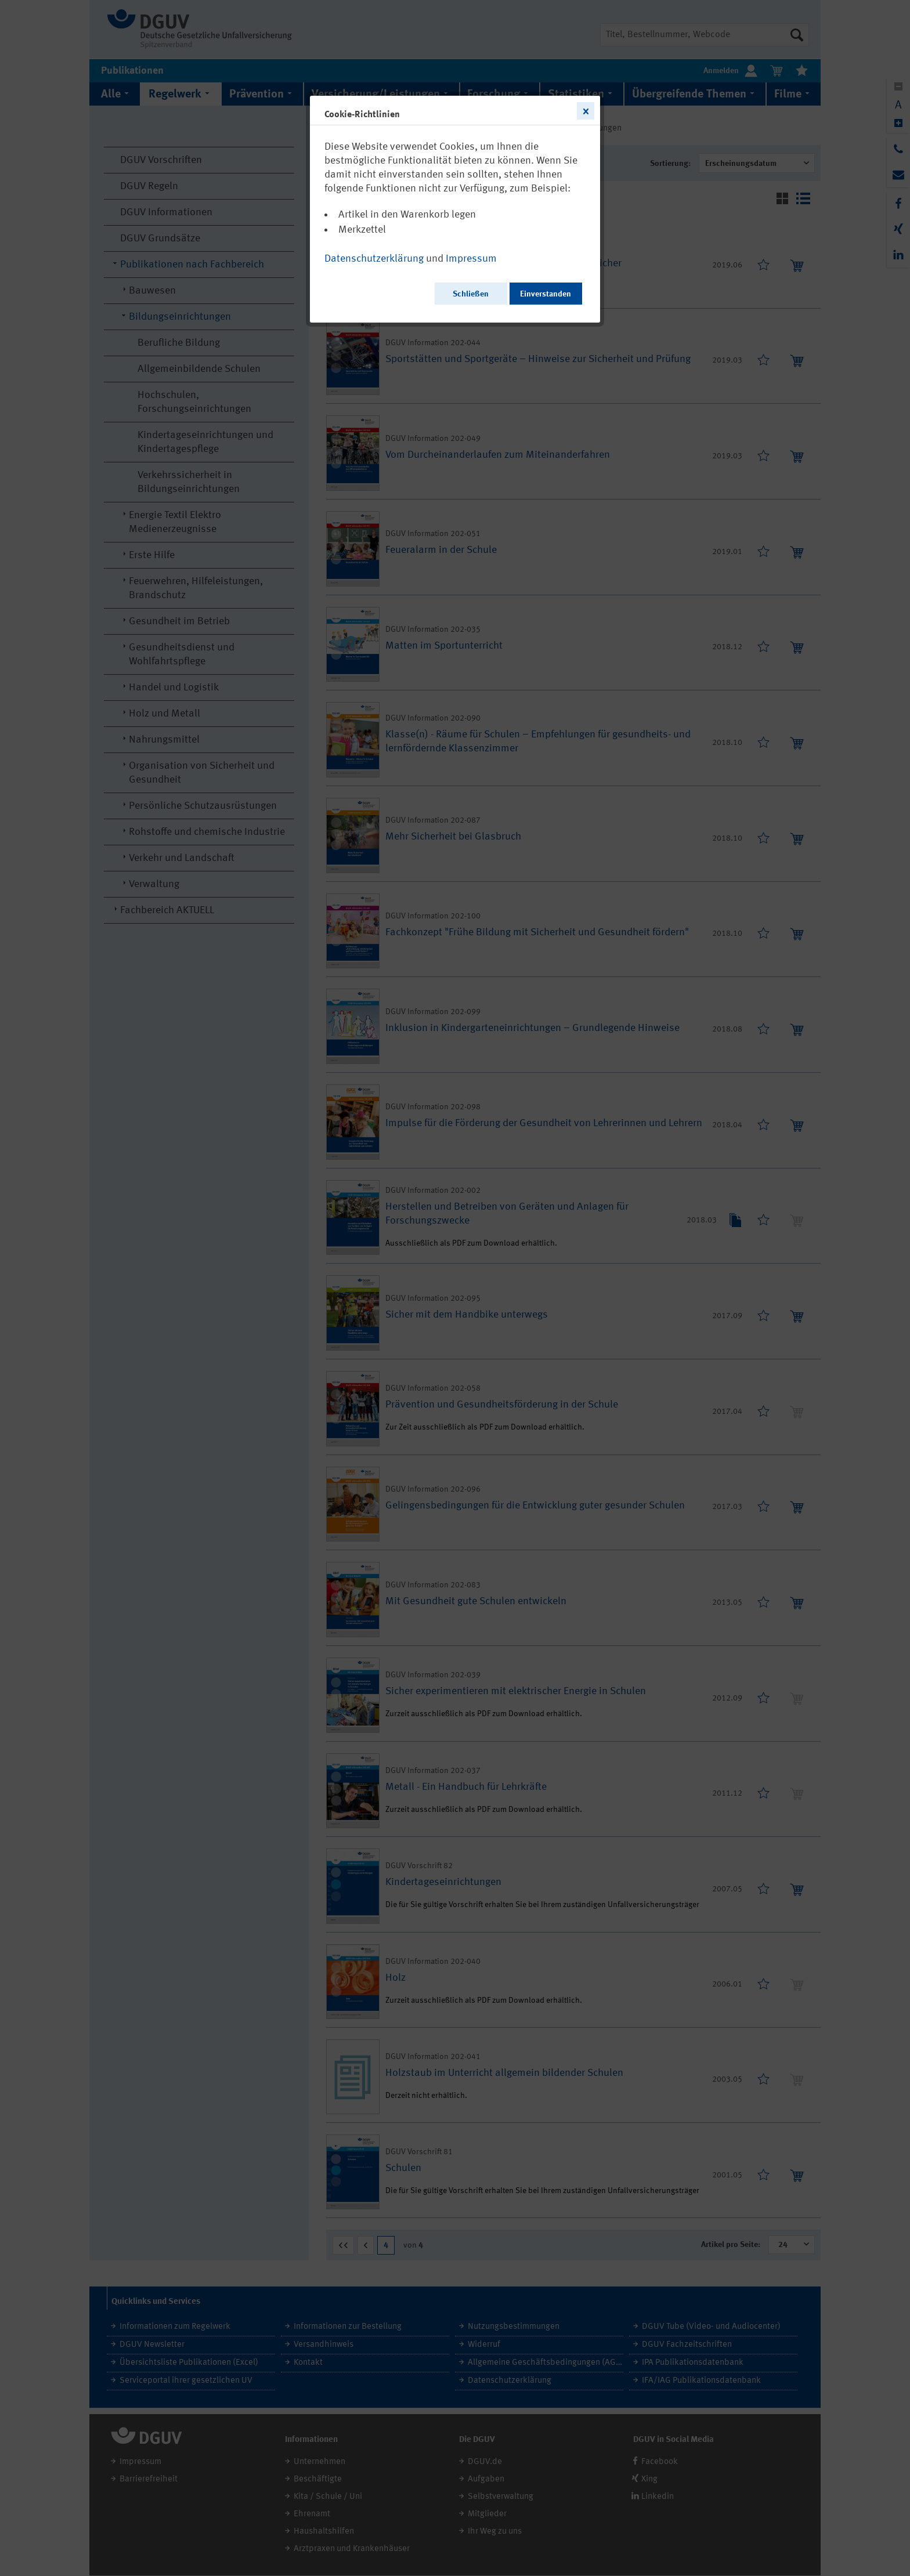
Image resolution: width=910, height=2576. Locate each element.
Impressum (471, 259)
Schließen (471, 294)
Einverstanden (545, 294)
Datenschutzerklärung (374, 259)
